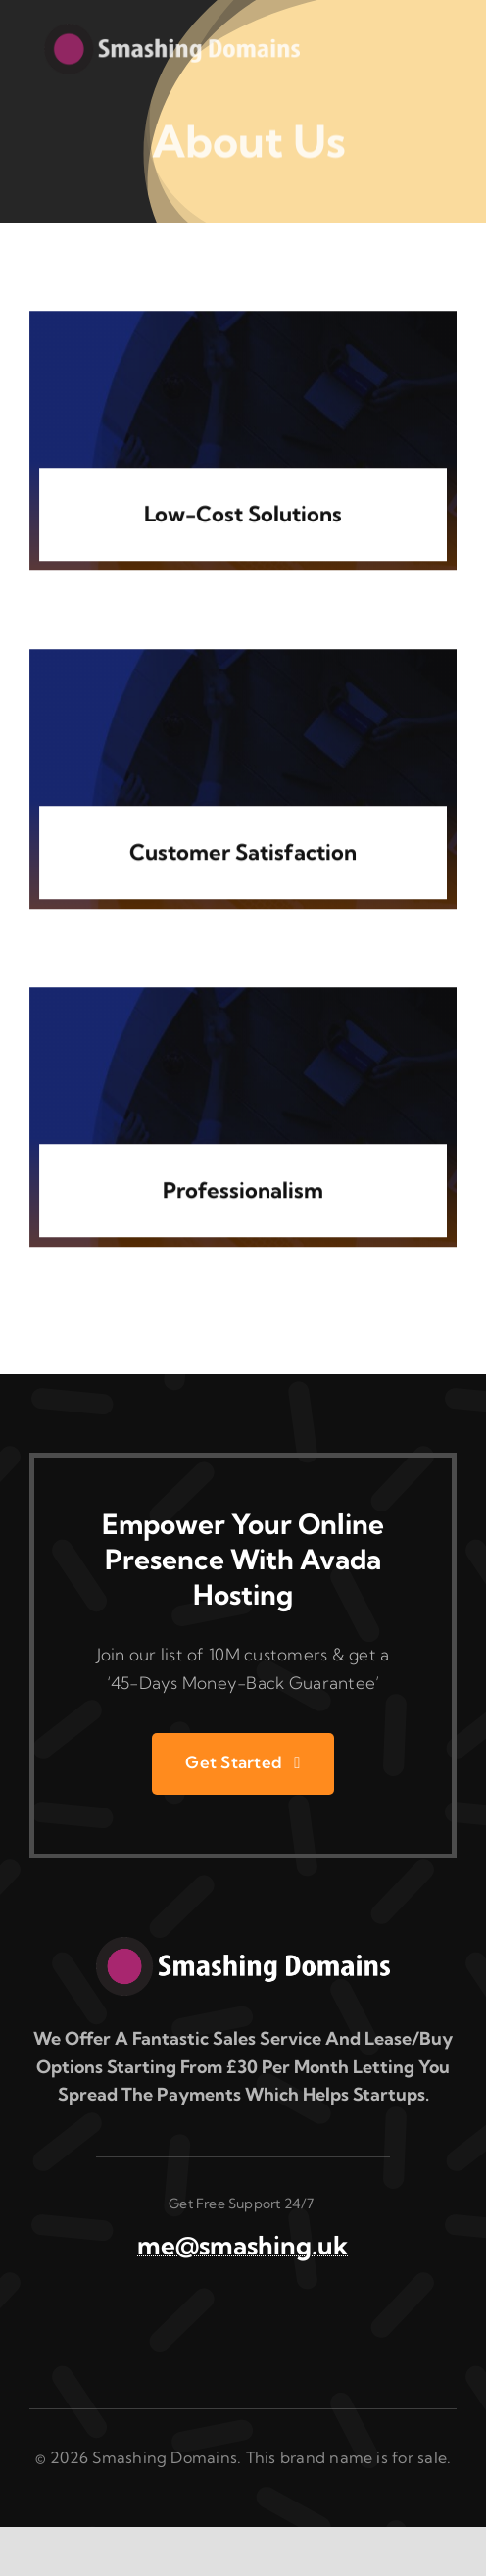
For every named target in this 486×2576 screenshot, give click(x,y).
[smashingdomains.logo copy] (243, 1945)
